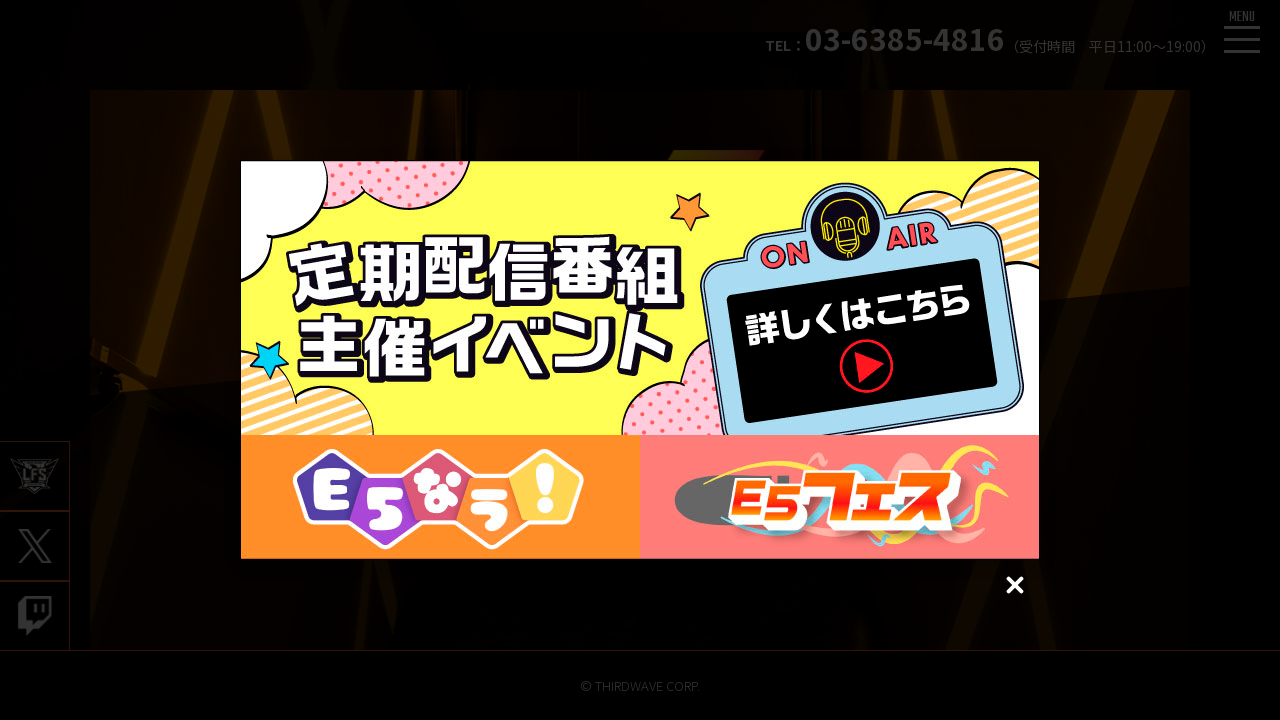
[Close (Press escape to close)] (1015, 585)
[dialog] (640, 360)
